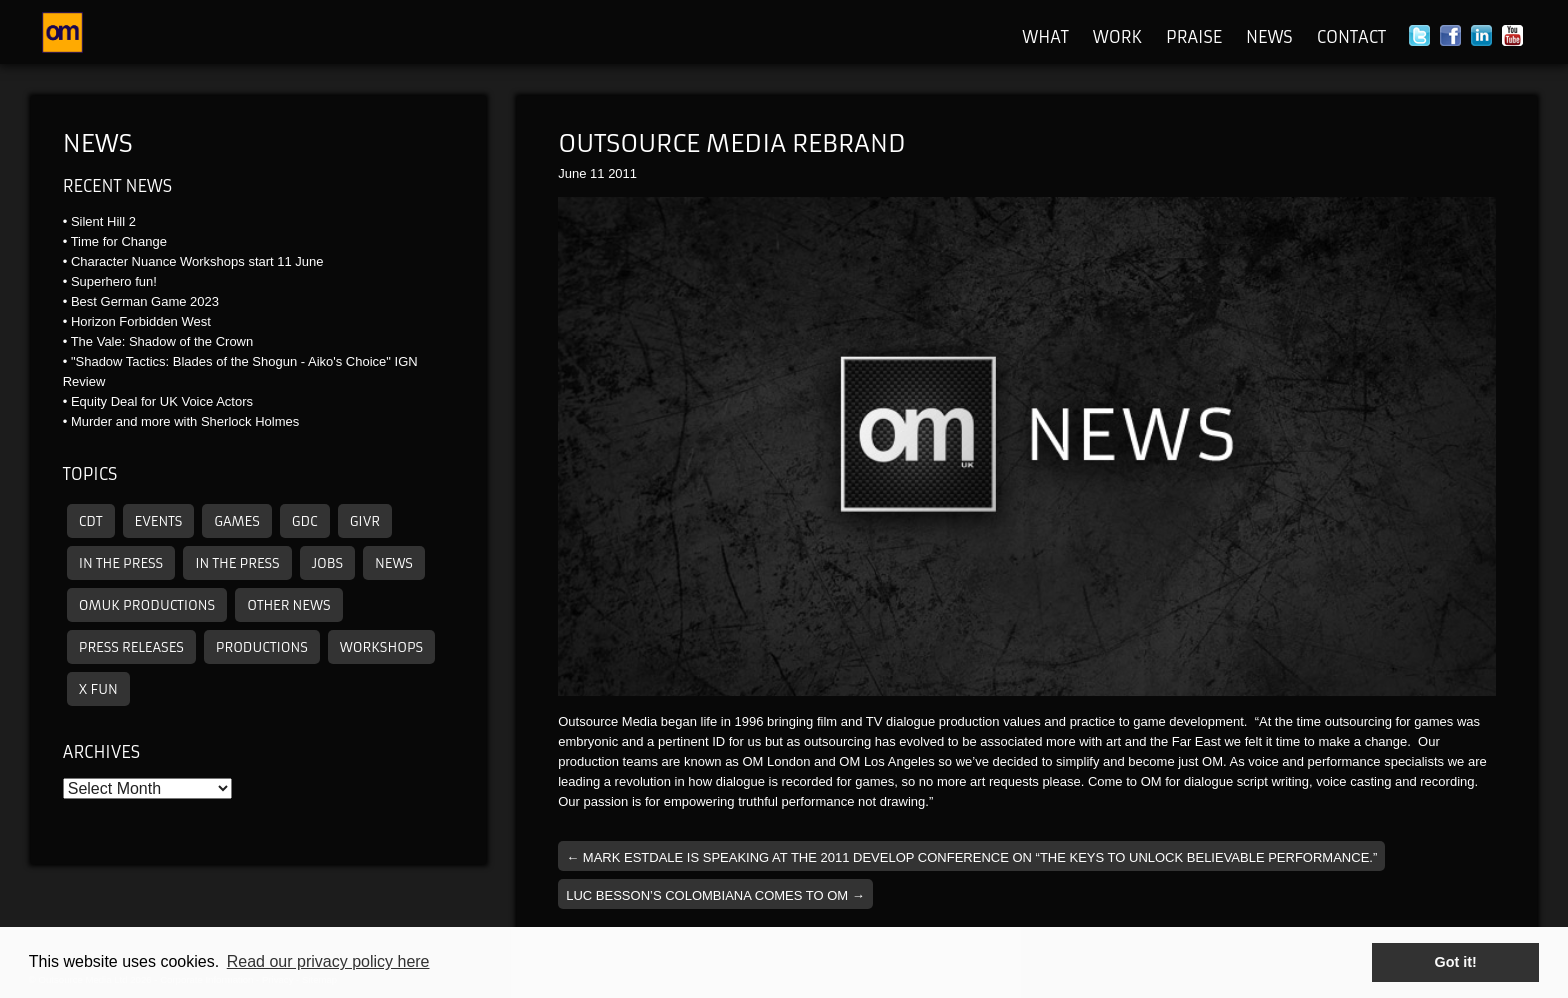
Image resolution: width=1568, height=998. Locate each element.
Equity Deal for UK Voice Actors (162, 401)
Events (159, 521)
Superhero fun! (114, 281)
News (1269, 37)
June (572, 173)
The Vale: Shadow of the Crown (162, 341)
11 (597, 173)
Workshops (381, 647)
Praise (1194, 37)
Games (237, 521)
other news (288, 605)
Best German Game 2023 (145, 301)
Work (1117, 37)
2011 (622, 173)
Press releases (131, 647)
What (1045, 37)
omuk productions (147, 605)
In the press (121, 563)
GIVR (365, 521)
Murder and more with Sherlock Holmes (185, 421)
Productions (262, 647)
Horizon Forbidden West (141, 321)
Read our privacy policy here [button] (328, 961)
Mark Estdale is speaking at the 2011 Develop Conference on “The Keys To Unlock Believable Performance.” (971, 857)
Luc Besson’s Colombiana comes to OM (715, 895)
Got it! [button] (1456, 962)
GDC (305, 521)
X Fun (98, 689)
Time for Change (119, 241)
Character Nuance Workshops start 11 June (197, 261)
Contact (1351, 37)
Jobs (327, 563)
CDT (91, 521)
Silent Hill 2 (103, 221)
